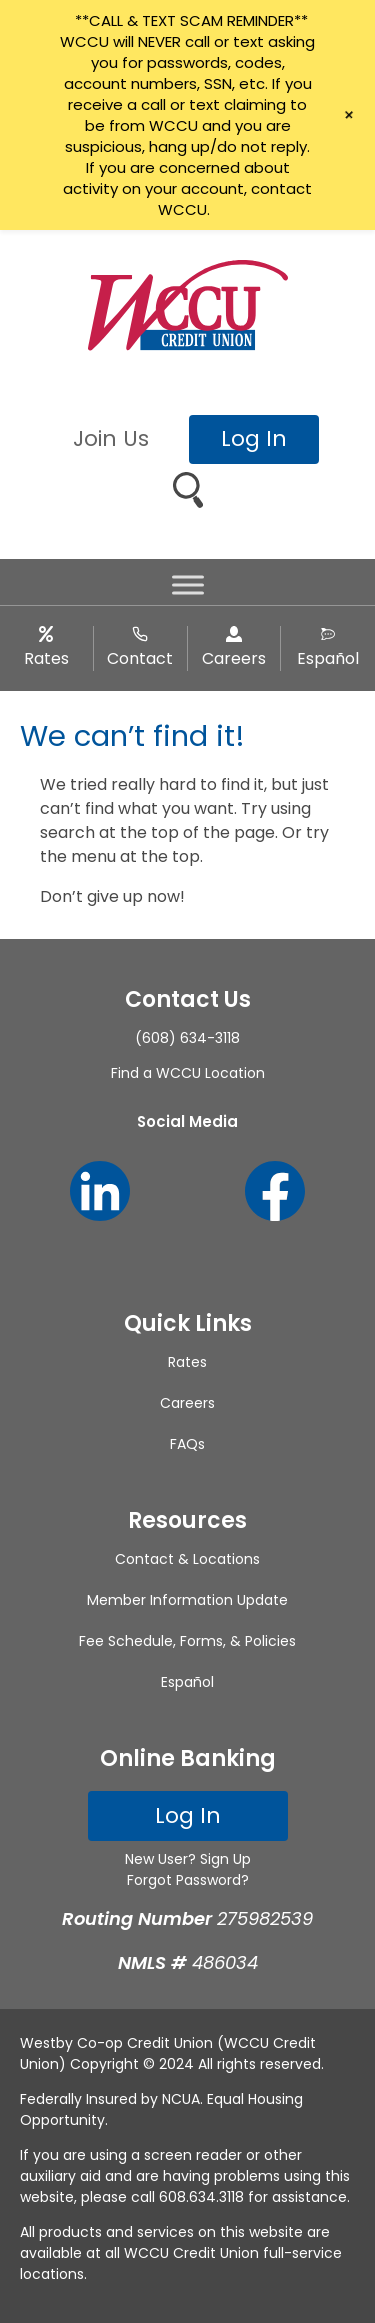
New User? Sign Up (188, 1859)
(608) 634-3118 (187, 1038)
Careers (234, 658)
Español (328, 658)
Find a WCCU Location (188, 1073)
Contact (140, 658)
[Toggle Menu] (188, 585)
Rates (46, 658)
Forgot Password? (188, 1880)
